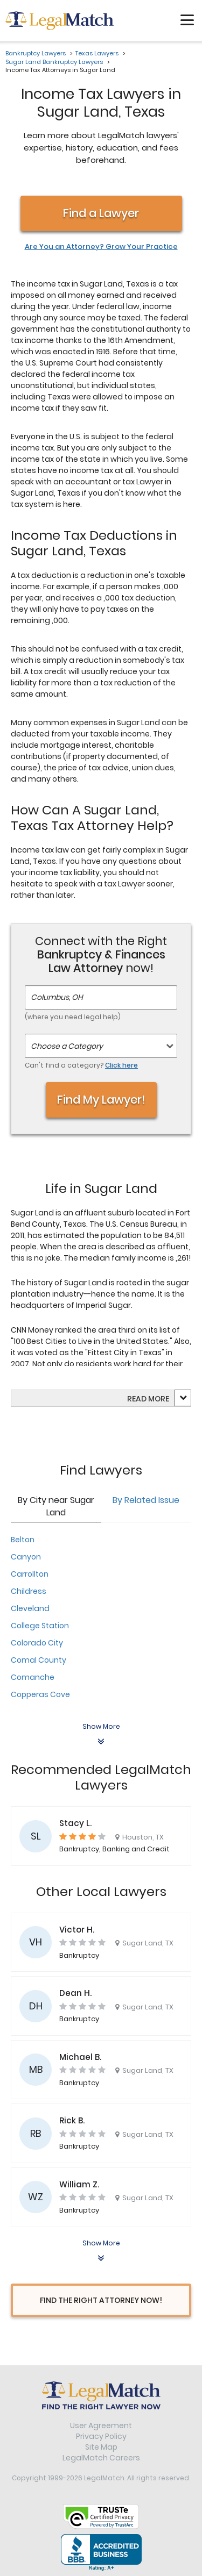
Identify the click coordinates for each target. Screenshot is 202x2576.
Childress (28, 1591)
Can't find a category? (81, 1065)
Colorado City (37, 1642)
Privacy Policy (101, 2436)
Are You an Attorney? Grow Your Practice (101, 247)
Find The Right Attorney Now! (101, 2300)
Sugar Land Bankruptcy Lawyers (54, 62)
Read (148, 1398)
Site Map (101, 2447)
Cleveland (30, 1608)
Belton (22, 1539)
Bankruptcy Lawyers (35, 53)
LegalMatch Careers (101, 2457)
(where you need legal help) (73, 1016)
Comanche (32, 1677)
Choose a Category (67, 1046)
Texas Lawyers (97, 53)
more (158, 1398)
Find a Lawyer (101, 213)
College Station (40, 1625)
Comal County (38, 1660)
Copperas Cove (40, 1694)
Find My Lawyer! (101, 1099)
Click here (121, 1065)
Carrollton (29, 1574)
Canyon (26, 1556)
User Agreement (101, 2425)
